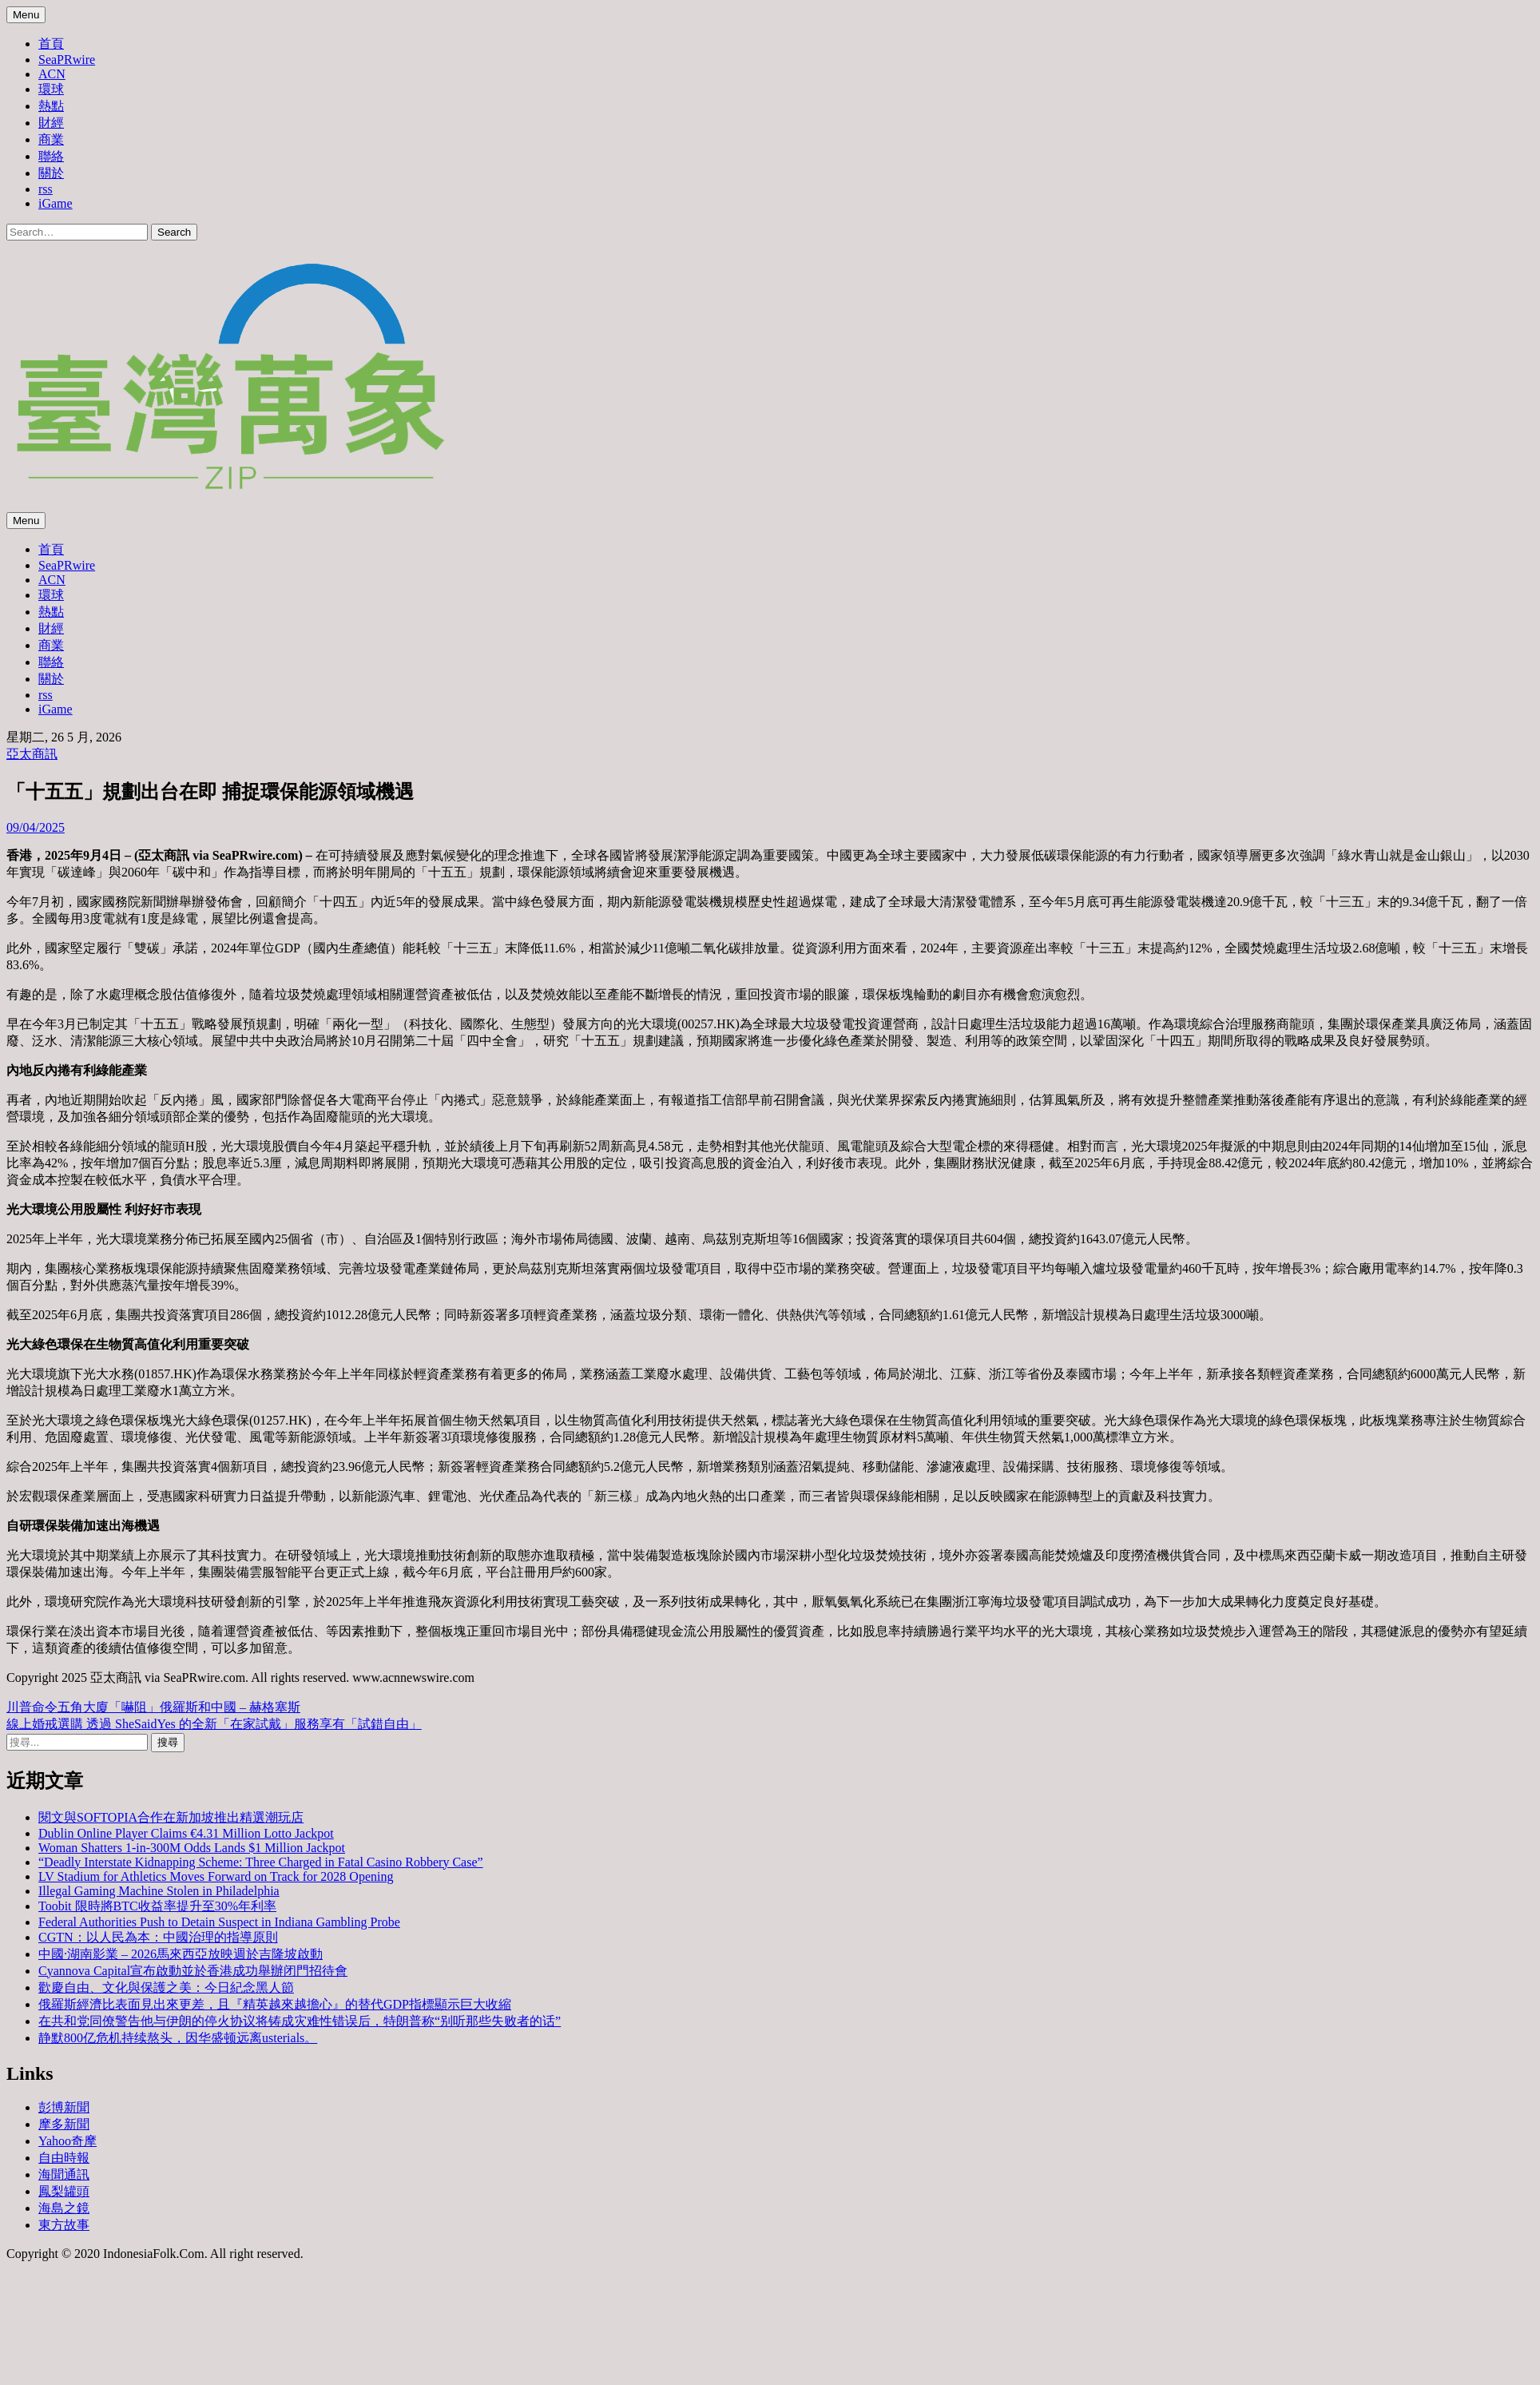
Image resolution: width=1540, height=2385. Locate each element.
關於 (51, 173)
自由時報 (63, 2157)
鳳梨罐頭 (63, 2191)
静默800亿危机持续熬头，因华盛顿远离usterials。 (177, 2038)
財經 (51, 122)
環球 (51, 89)
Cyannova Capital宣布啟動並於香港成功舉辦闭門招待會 (192, 1971)
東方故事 (63, 2225)
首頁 (51, 43)
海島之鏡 (63, 2208)
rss (45, 189)
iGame (55, 203)
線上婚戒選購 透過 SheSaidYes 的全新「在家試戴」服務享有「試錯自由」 (214, 1724)
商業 (51, 139)
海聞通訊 (63, 2174)
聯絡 (51, 156)
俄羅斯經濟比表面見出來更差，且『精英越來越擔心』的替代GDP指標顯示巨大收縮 (274, 2004)
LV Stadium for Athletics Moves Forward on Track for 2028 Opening (215, 1876)
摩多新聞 (63, 2124)
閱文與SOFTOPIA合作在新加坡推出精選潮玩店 (171, 1817)
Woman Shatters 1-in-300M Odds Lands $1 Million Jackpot (191, 1847)
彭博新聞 (63, 2107)
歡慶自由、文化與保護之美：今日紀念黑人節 (166, 1987)
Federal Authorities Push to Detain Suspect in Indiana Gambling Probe (219, 1922)
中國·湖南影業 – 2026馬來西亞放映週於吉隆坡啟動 (180, 1954)
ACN (51, 74)
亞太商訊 (32, 754)
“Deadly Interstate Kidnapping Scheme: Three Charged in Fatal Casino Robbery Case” (260, 1862)
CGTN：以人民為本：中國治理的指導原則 (158, 1937)
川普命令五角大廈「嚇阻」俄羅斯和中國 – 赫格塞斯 (153, 1707)
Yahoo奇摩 (67, 2141)
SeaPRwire (66, 59)
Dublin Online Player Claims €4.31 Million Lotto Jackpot (186, 1833)
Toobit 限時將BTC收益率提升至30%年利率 (157, 1906)
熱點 (51, 106)
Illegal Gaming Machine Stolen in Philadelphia (159, 1891)
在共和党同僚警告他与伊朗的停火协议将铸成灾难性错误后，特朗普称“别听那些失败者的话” (299, 2021)
